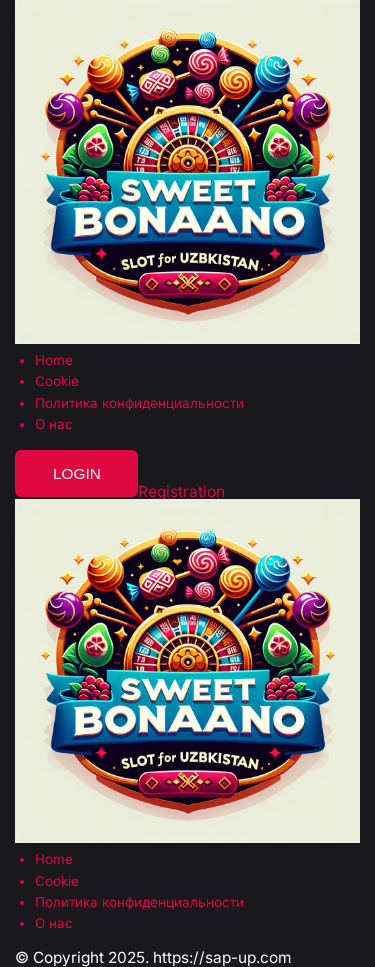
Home (54, 360)
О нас (54, 424)
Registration (181, 491)
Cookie (57, 381)
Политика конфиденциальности (139, 403)
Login (77, 473)
